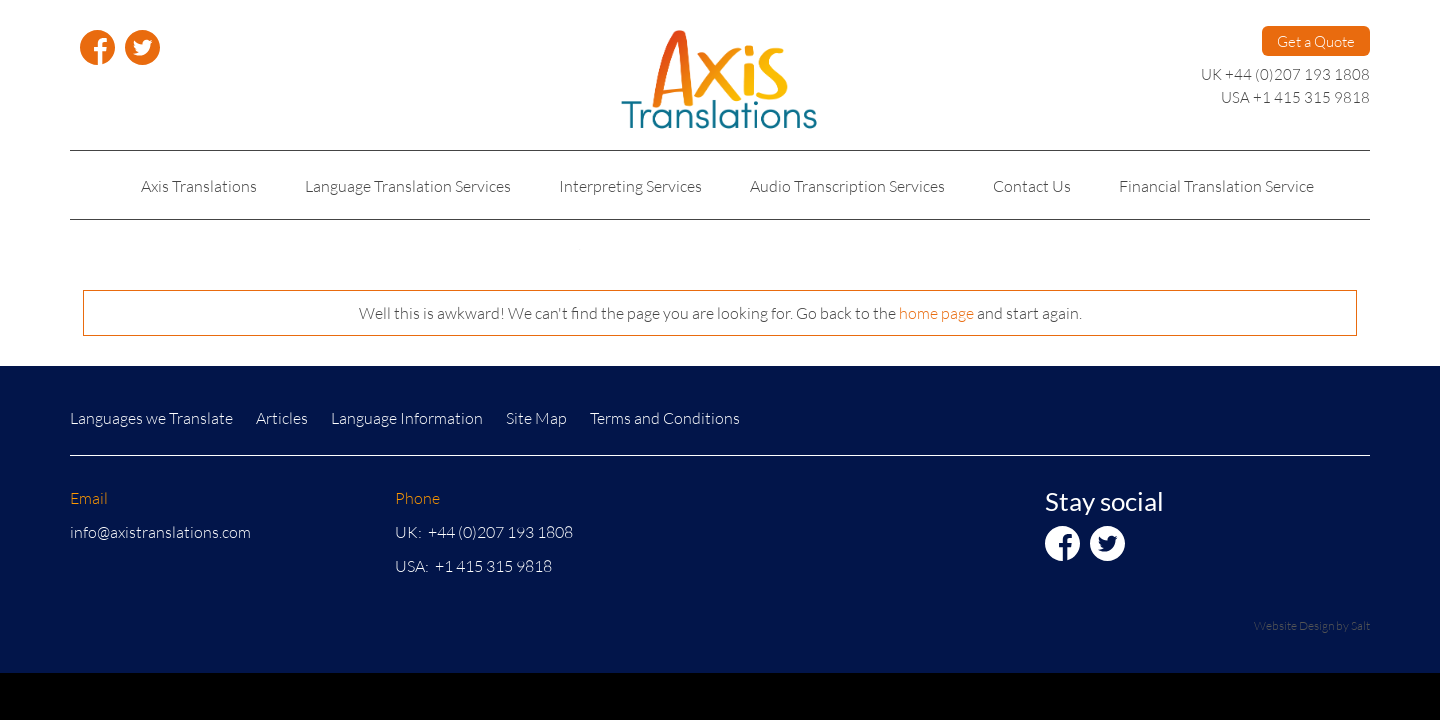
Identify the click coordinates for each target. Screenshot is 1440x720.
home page (936, 312)
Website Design (1294, 625)
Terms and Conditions (665, 417)
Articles (282, 417)
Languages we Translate (151, 417)
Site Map (536, 417)
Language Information (407, 417)
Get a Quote (1316, 41)
